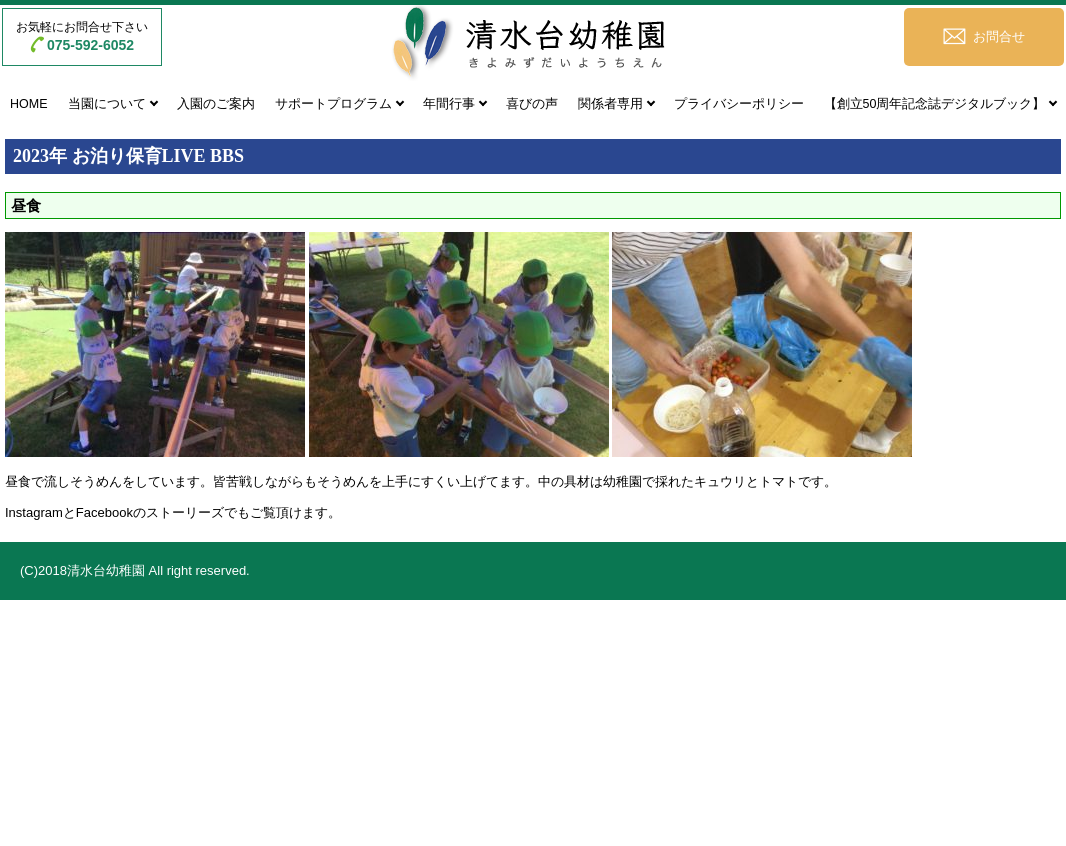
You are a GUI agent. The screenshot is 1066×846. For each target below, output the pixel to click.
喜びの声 (532, 104)
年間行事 (449, 104)
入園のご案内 (216, 104)
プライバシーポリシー (739, 104)
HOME (29, 104)
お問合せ (999, 36)
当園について (107, 104)
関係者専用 (610, 104)
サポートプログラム (333, 104)
